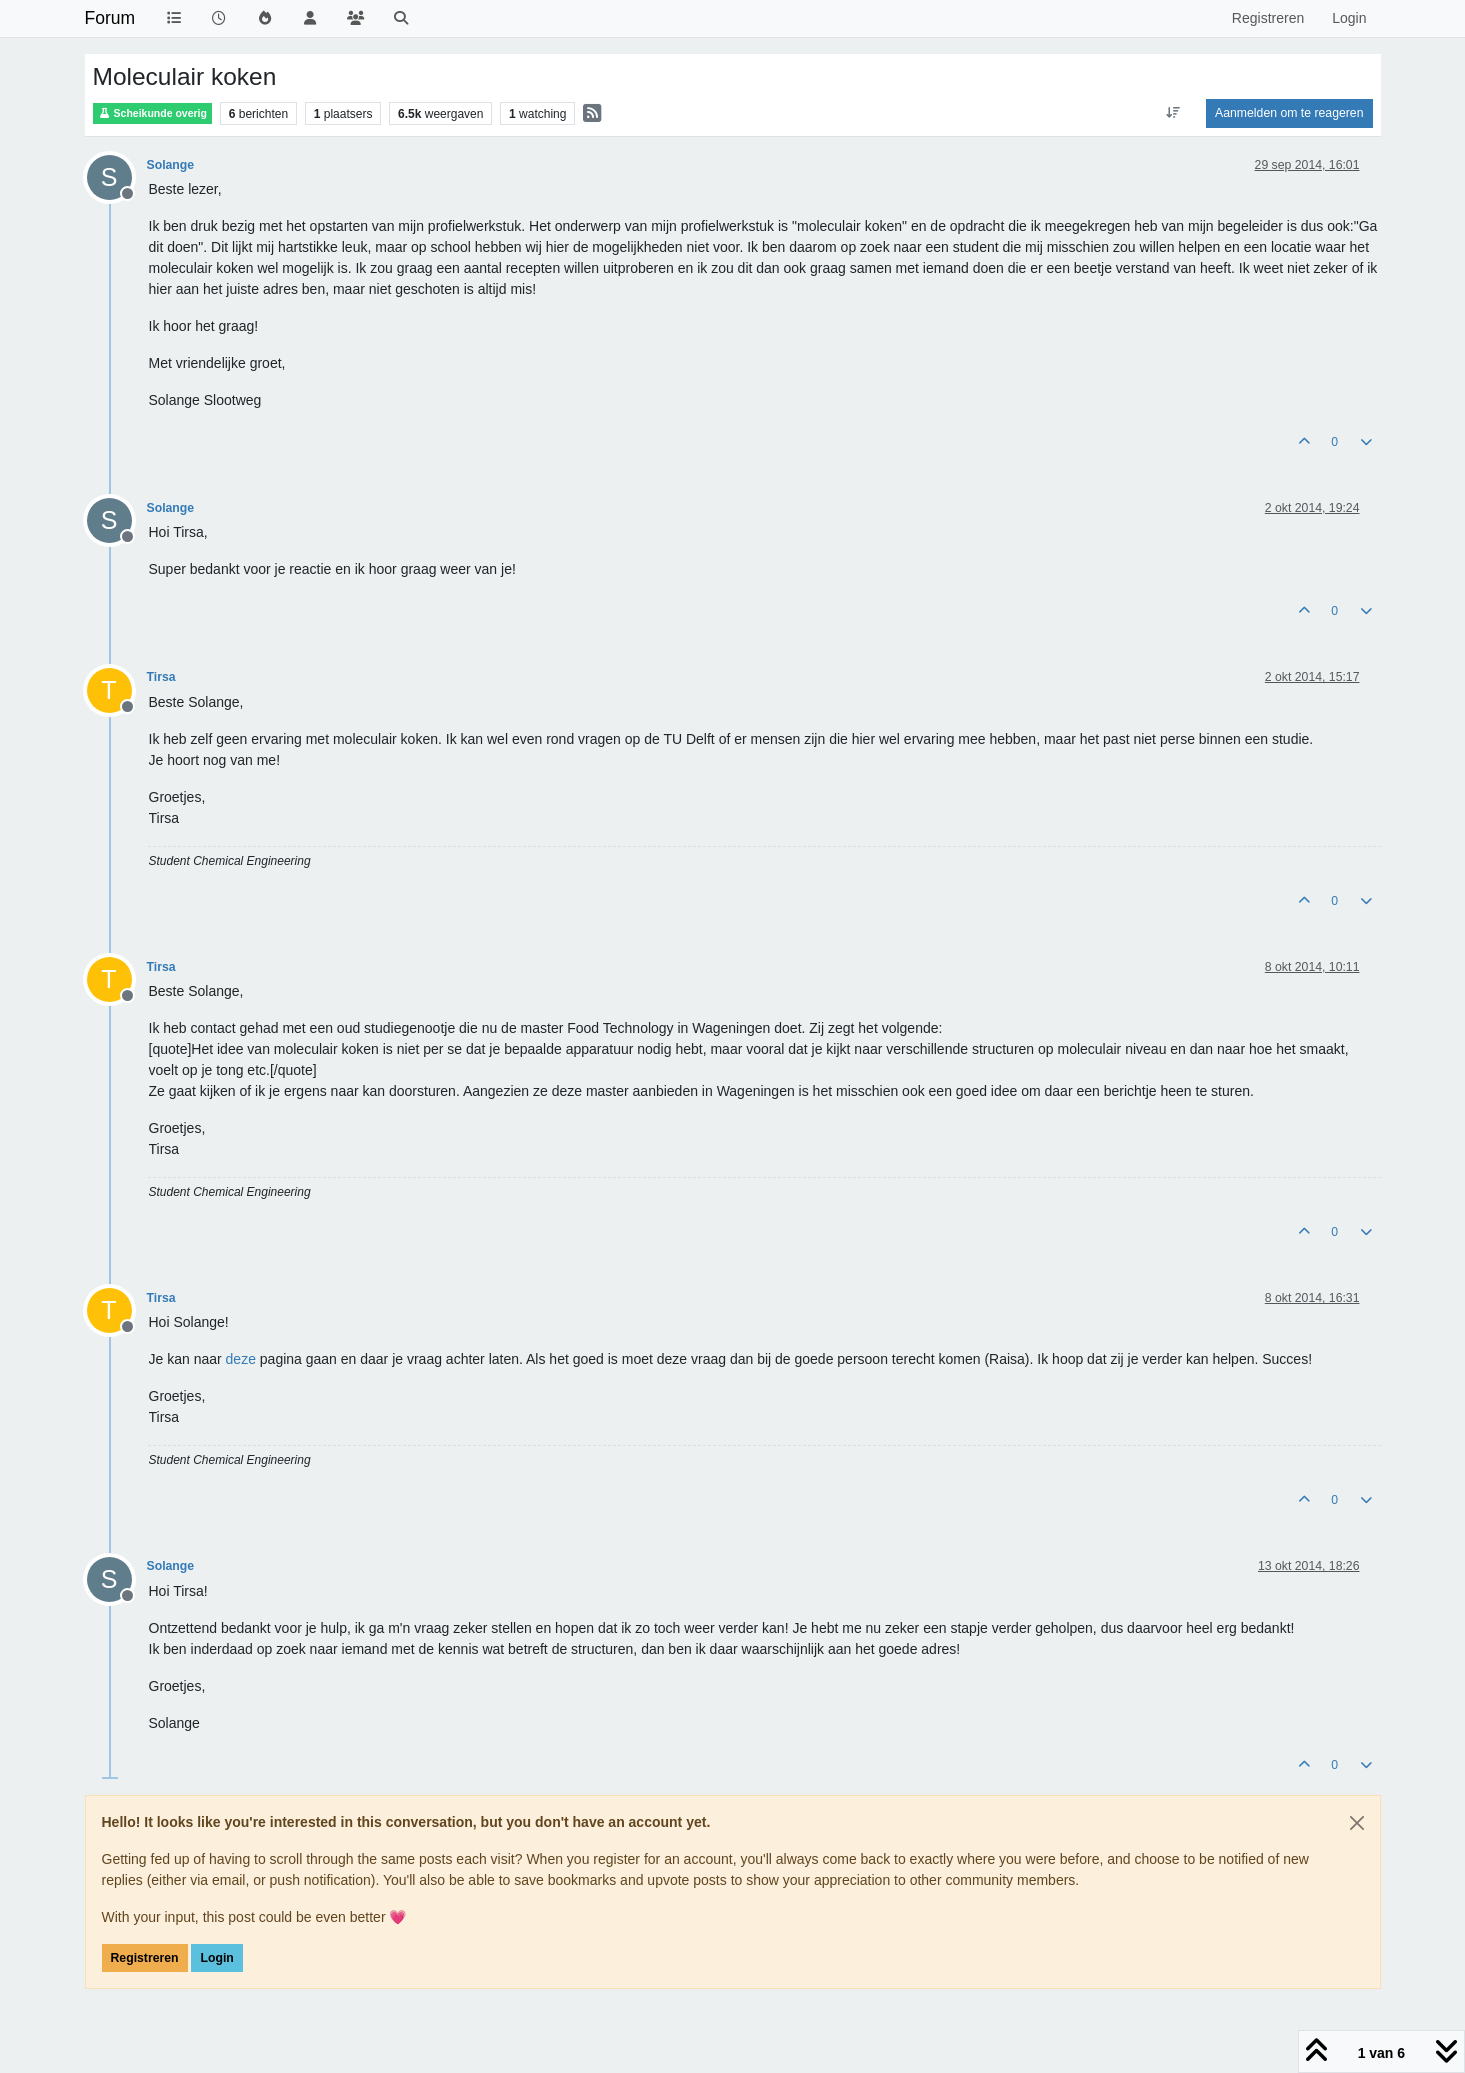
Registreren (145, 1958)
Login (216, 1958)
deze (241, 1359)
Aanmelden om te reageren (1289, 113)
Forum (110, 18)
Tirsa (161, 677)
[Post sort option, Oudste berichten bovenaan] (1173, 113)
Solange (171, 165)
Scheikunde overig (152, 113)
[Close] (1357, 1823)
